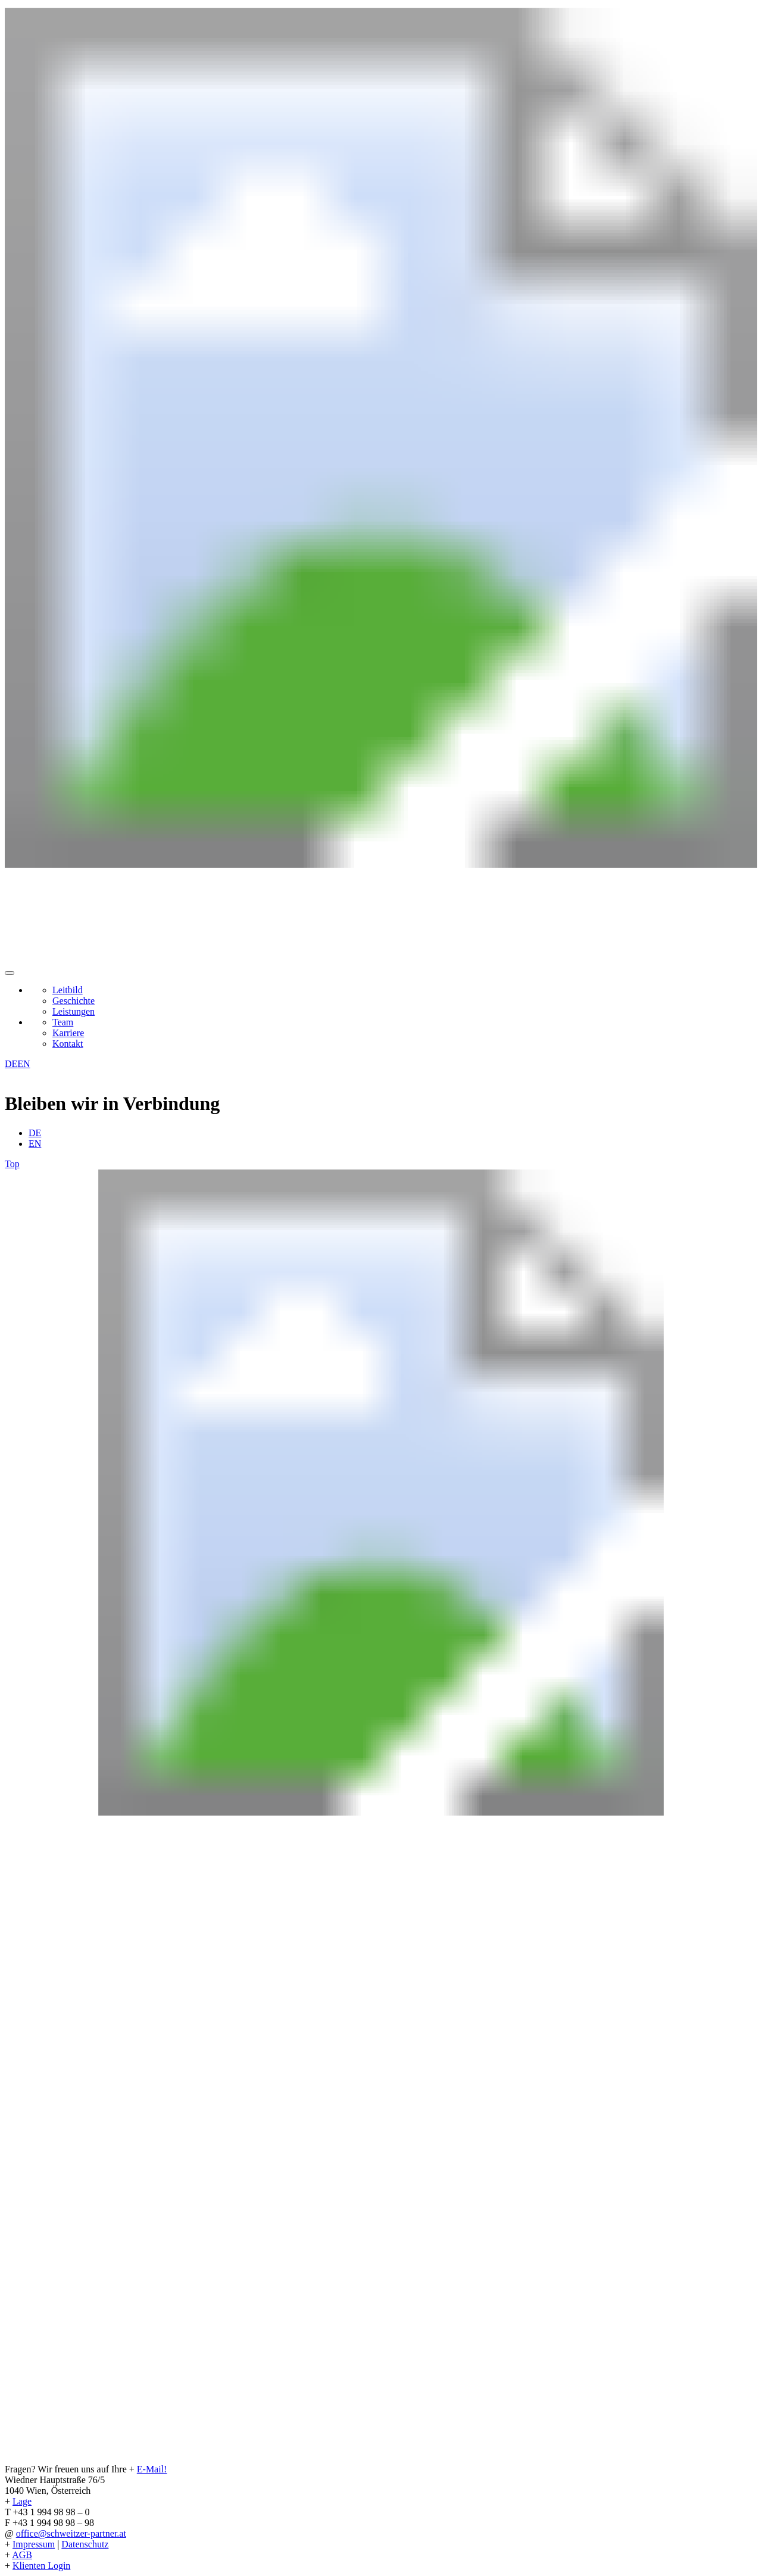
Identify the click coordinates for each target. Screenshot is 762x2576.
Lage (22, 2501)
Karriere (68, 1033)
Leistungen (73, 1011)
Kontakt (67, 1043)
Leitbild (67, 990)
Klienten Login (41, 2566)
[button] (9, 973)
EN (23, 1064)
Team (62, 1022)
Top (12, 1164)
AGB (22, 2555)
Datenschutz (84, 2544)
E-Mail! (152, 2469)
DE (11, 1064)
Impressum (34, 2544)
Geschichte (73, 1001)
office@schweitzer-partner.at (71, 2533)
